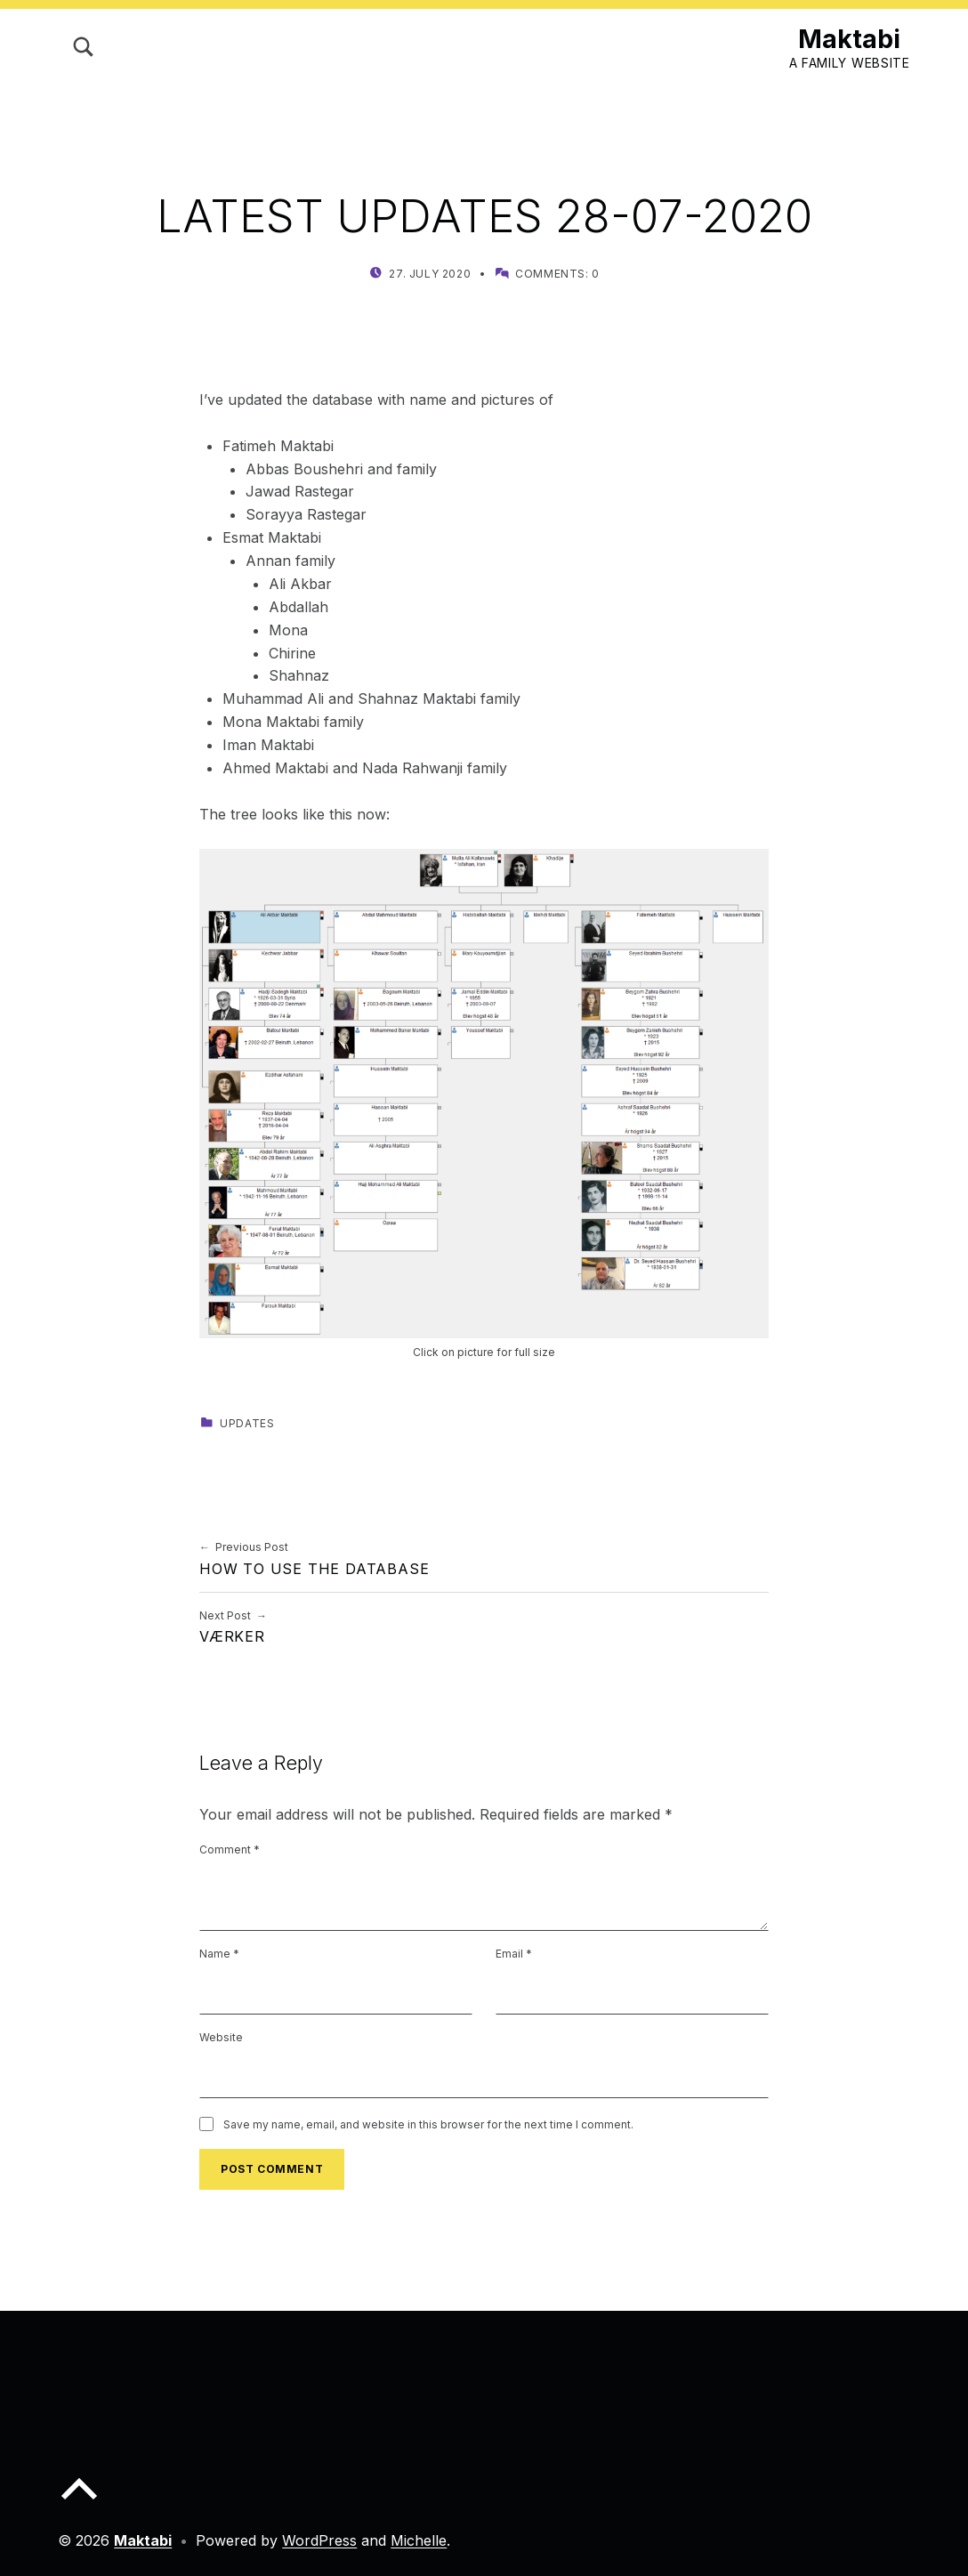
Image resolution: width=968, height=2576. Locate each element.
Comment (229, 1849)
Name (219, 1953)
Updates (247, 1423)
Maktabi (849, 38)
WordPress (319, 2540)
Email (514, 1953)
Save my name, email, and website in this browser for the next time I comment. (428, 2124)
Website (221, 2037)
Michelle (419, 2540)
